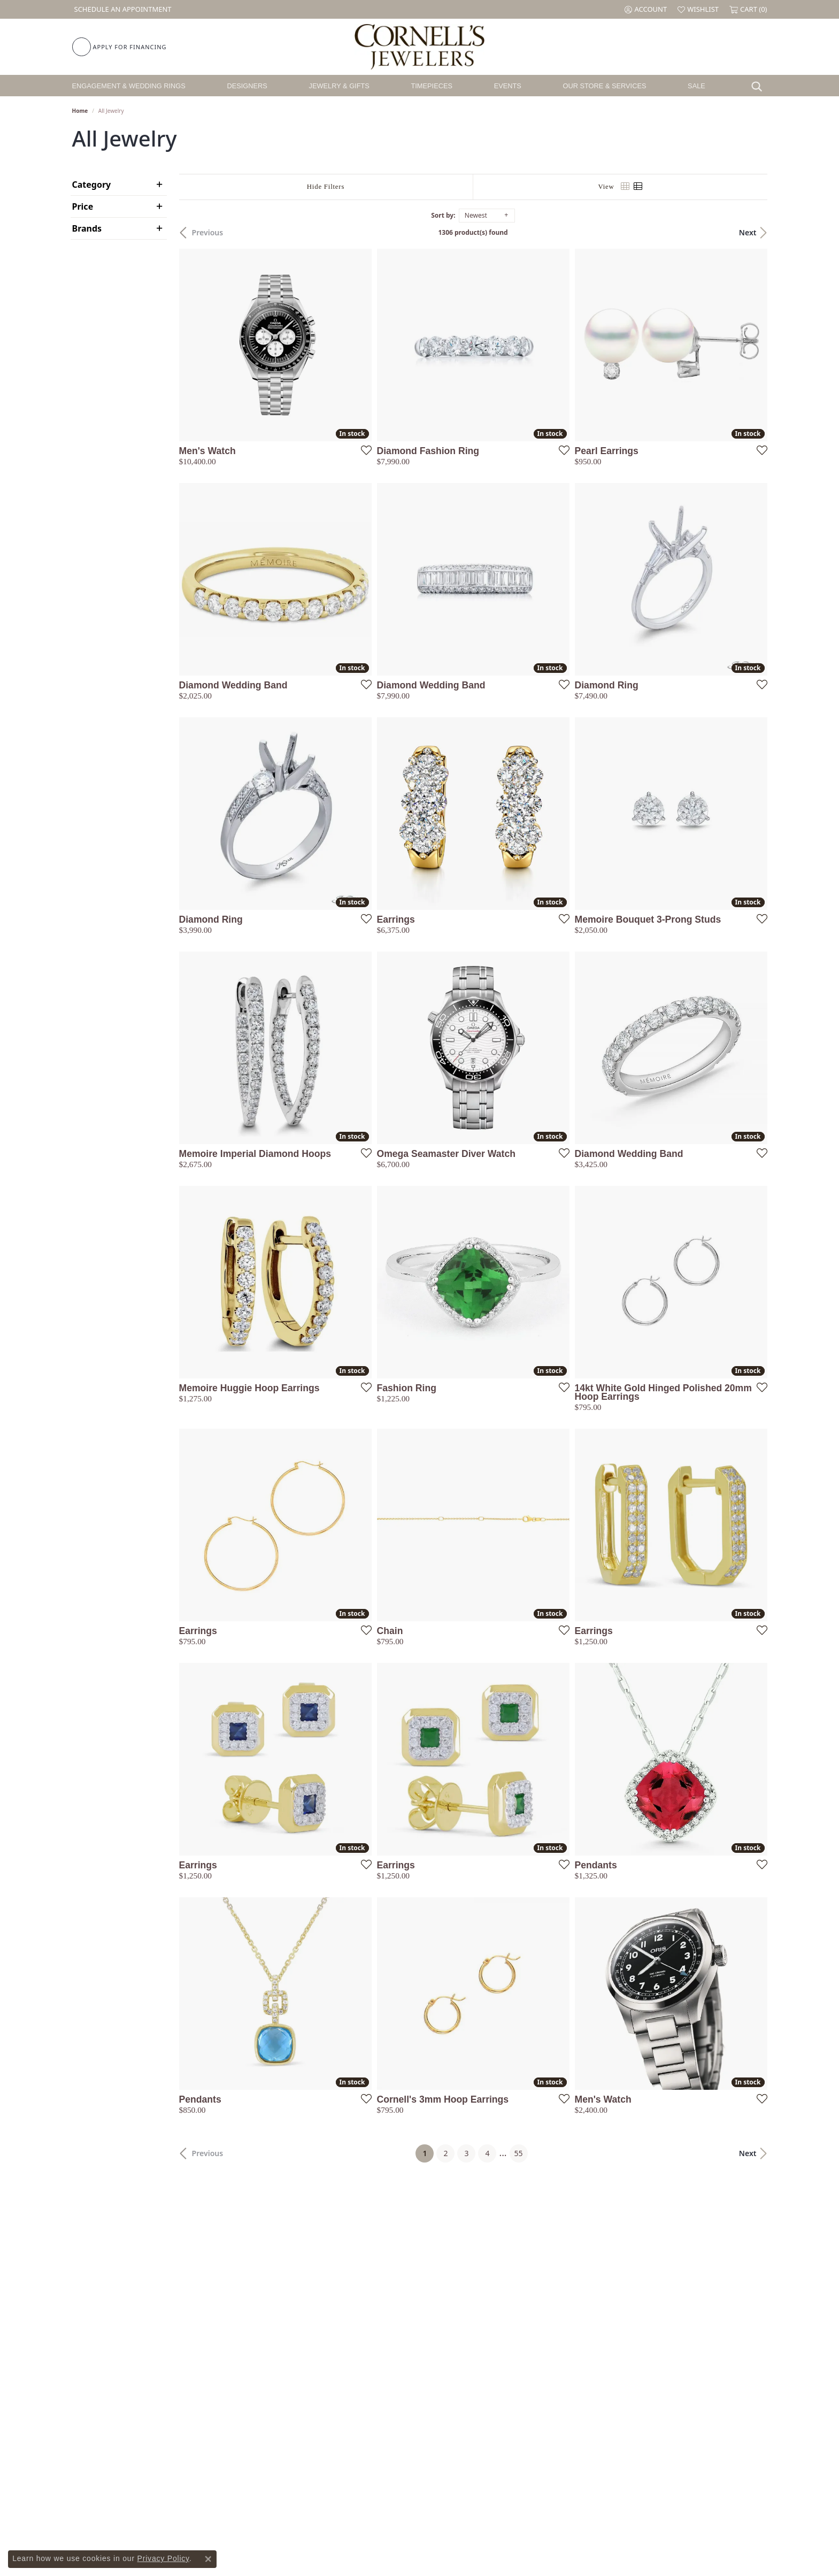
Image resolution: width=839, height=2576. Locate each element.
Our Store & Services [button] (604, 86)
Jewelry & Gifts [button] (339, 86)
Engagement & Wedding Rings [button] (129, 86)
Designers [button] (247, 86)
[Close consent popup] (208, 2559)
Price (83, 206)
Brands (87, 228)
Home (80, 110)
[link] (122, 9)
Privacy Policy (163, 2558)
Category (91, 184)
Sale (696, 86)
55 (518, 2153)
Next (748, 232)
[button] (646, 9)
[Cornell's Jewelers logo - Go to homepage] (419, 47)
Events (507, 86)
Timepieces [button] (431, 86)
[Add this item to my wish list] (363, 449)
